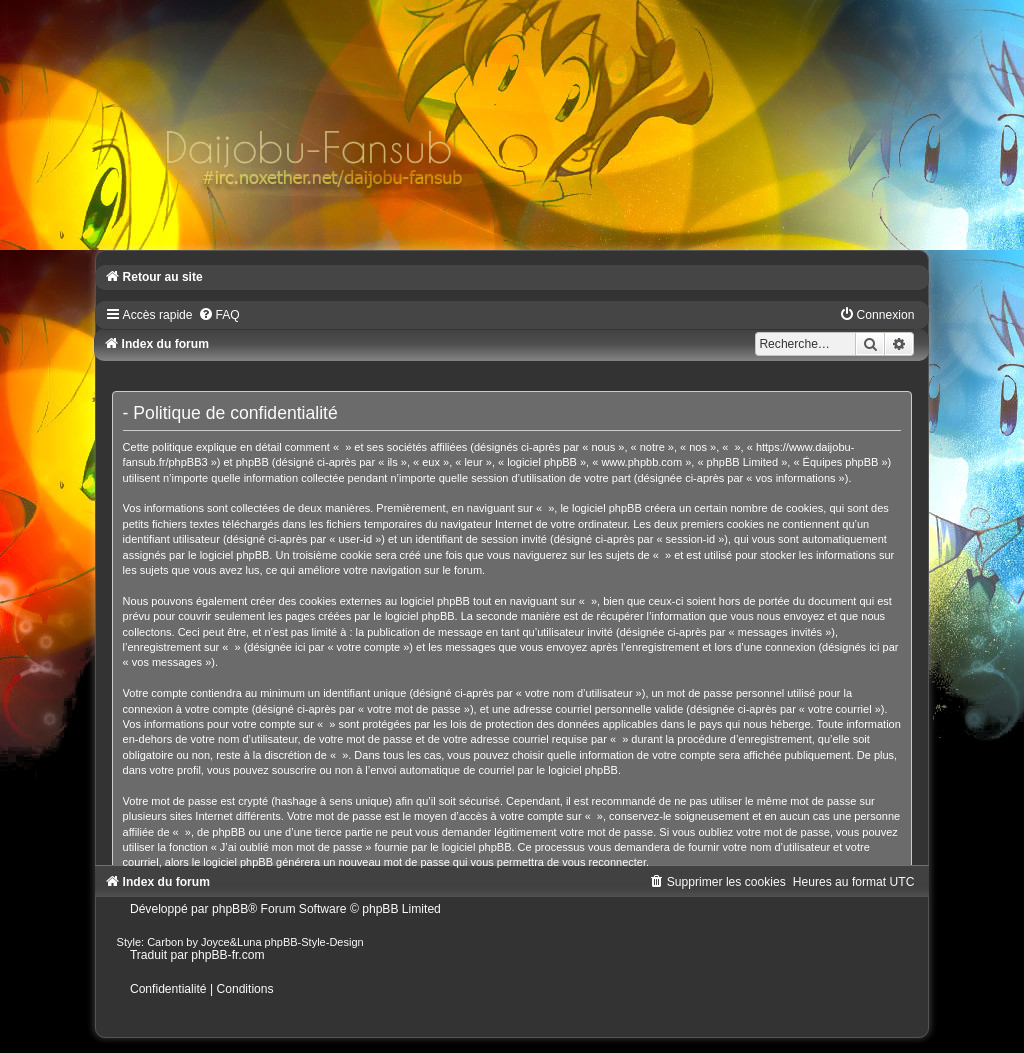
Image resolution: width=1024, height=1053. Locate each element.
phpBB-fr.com (227, 955)
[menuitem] (219, 315)
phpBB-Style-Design (314, 942)
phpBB (230, 909)
